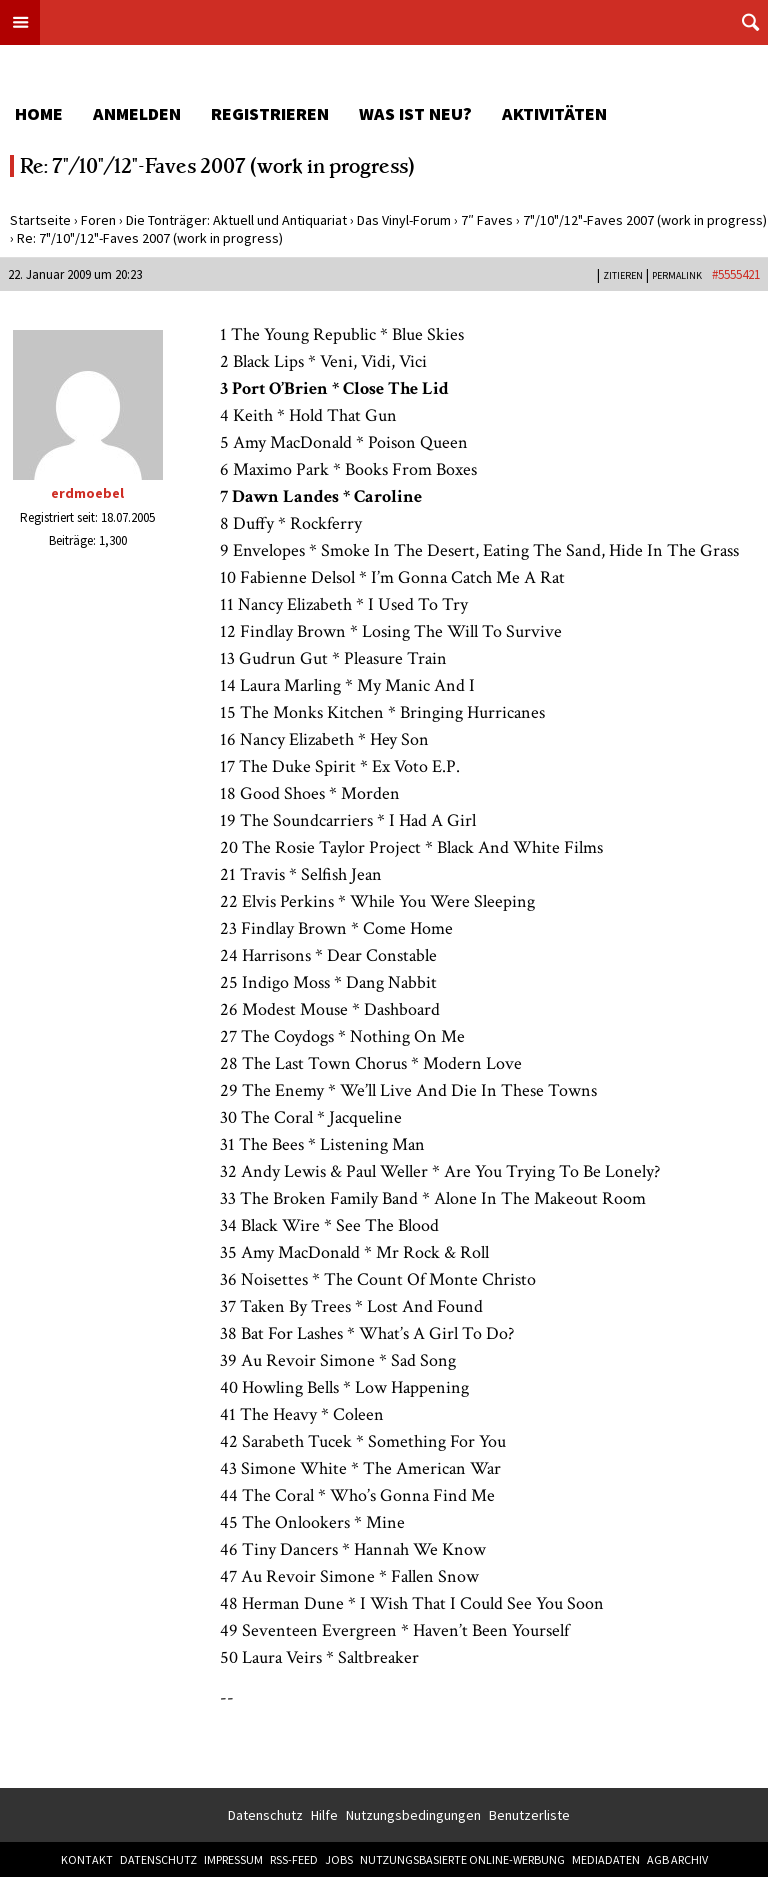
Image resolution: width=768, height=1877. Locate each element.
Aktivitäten (554, 113)
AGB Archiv (677, 1859)
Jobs (339, 1859)
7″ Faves (487, 220)
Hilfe (324, 1815)
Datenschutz (265, 1815)
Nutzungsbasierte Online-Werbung (462, 1859)
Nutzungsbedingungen (413, 1815)
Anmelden (137, 113)
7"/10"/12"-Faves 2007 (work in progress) (645, 220)
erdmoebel (87, 493)
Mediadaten (606, 1859)
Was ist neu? (415, 113)
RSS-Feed (294, 1859)
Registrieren (270, 113)
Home (39, 113)
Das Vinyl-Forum (404, 220)
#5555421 (736, 274)
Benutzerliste (529, 1815)
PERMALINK (677, 275)
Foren (98, 220)
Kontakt (87, 1859)
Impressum (233, 1859)
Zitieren (623, 275)
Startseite (40, 220)
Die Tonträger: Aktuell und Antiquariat (236, 220)
